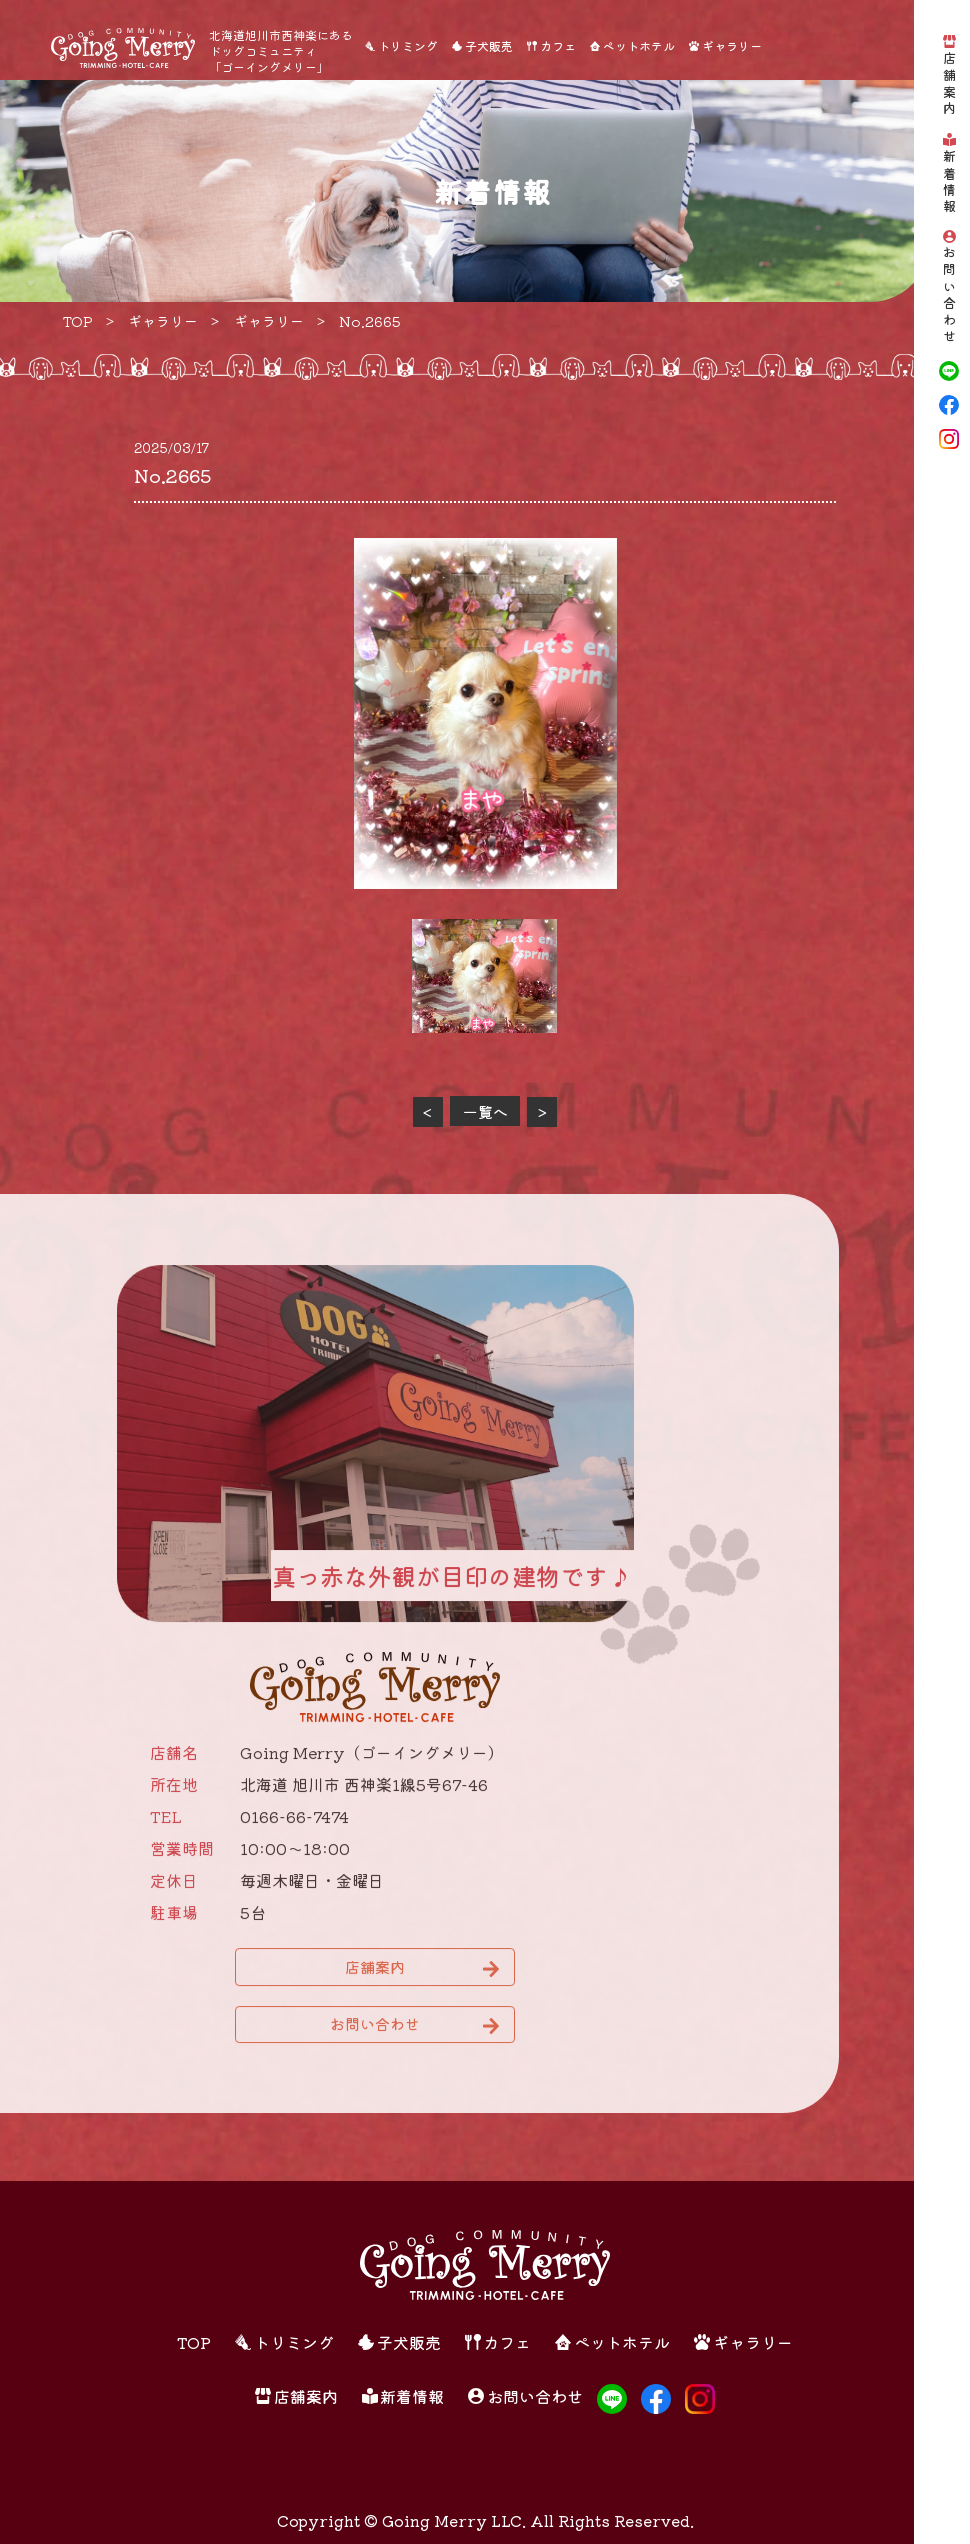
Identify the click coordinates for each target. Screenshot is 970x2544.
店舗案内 (949, 85)
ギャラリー (732, 45)
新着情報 (949, 182)
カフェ (558, 45)
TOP (194, 2342)
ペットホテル (639, 45)
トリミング (408, 45)
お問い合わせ (949, 296)
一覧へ (485, 1111)
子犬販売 (489, 45)
